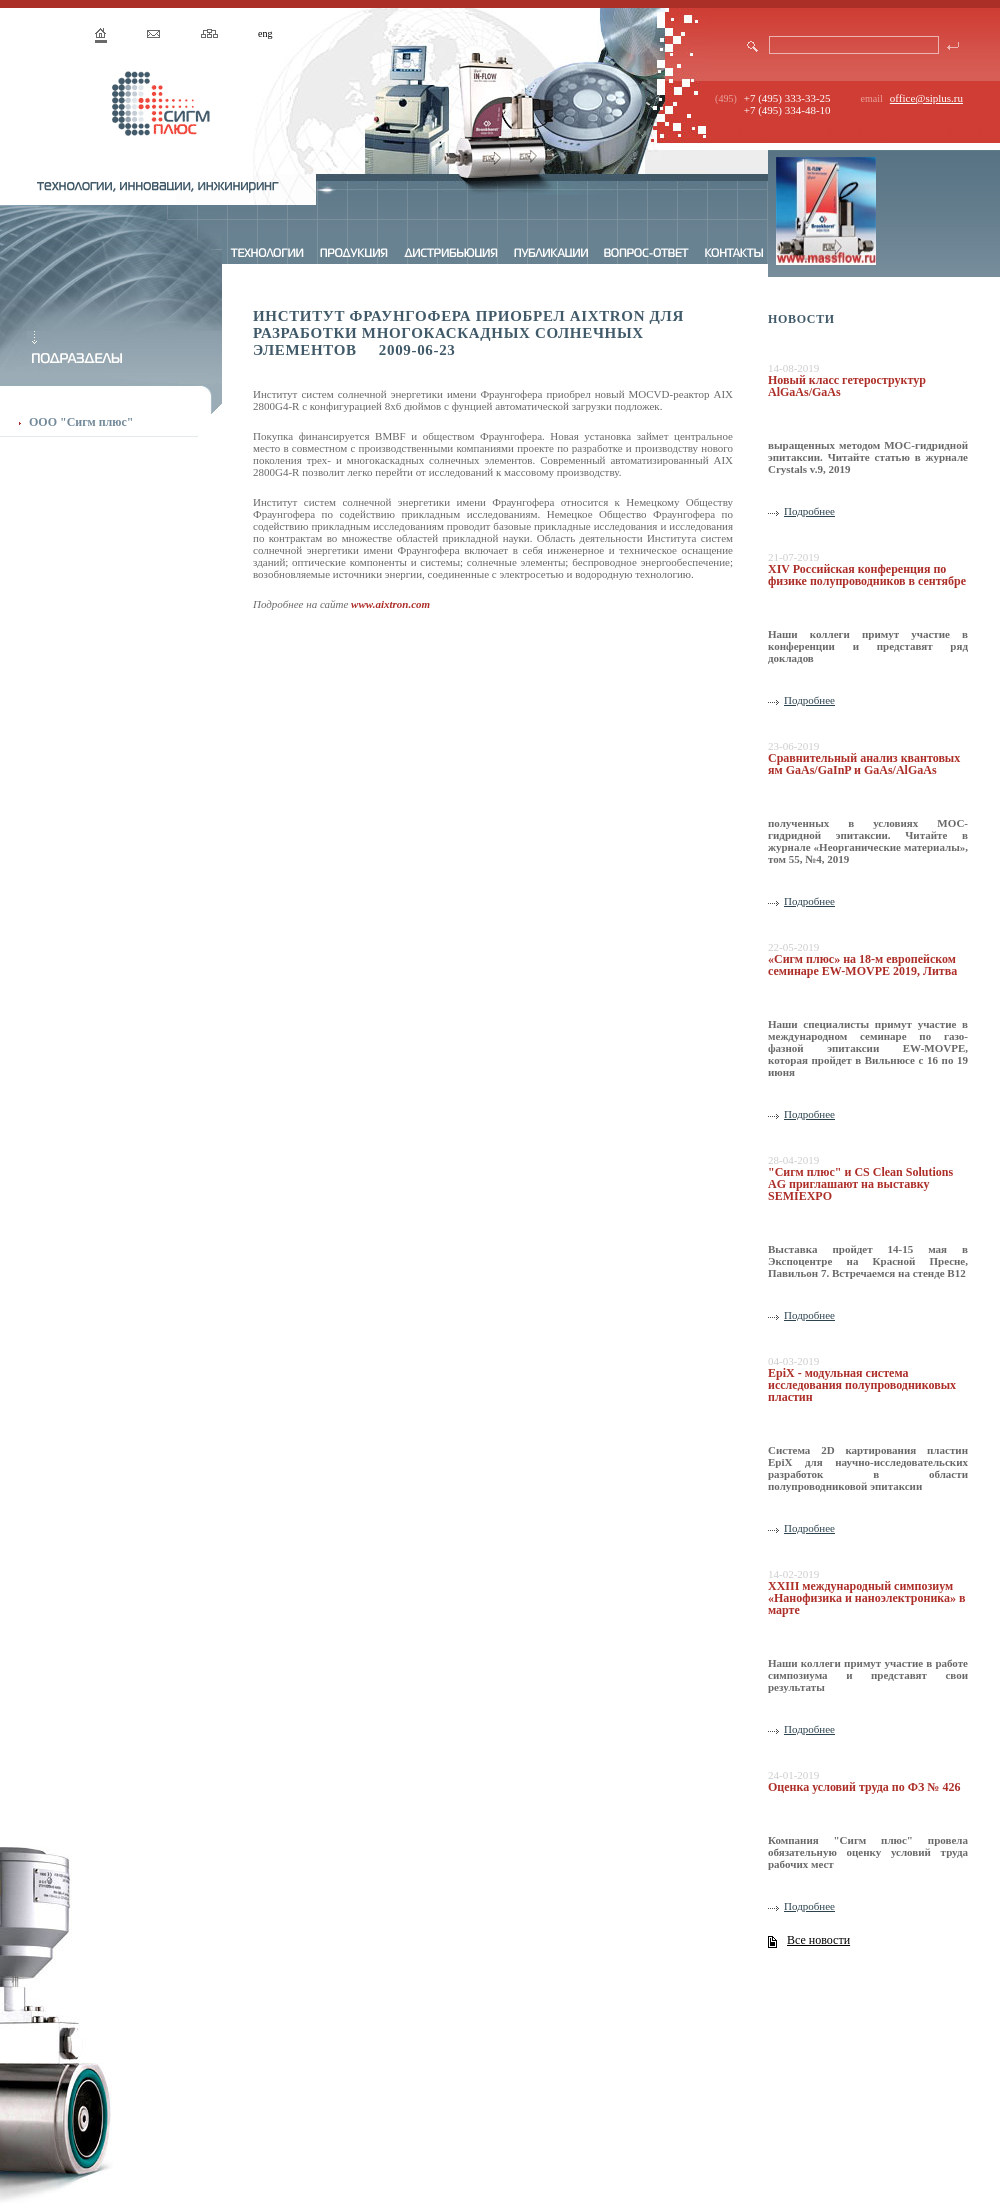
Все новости (818, 1940)
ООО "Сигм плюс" (81, 422)
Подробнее (809, 510)
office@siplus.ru (926, 98)
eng (265, 33)
